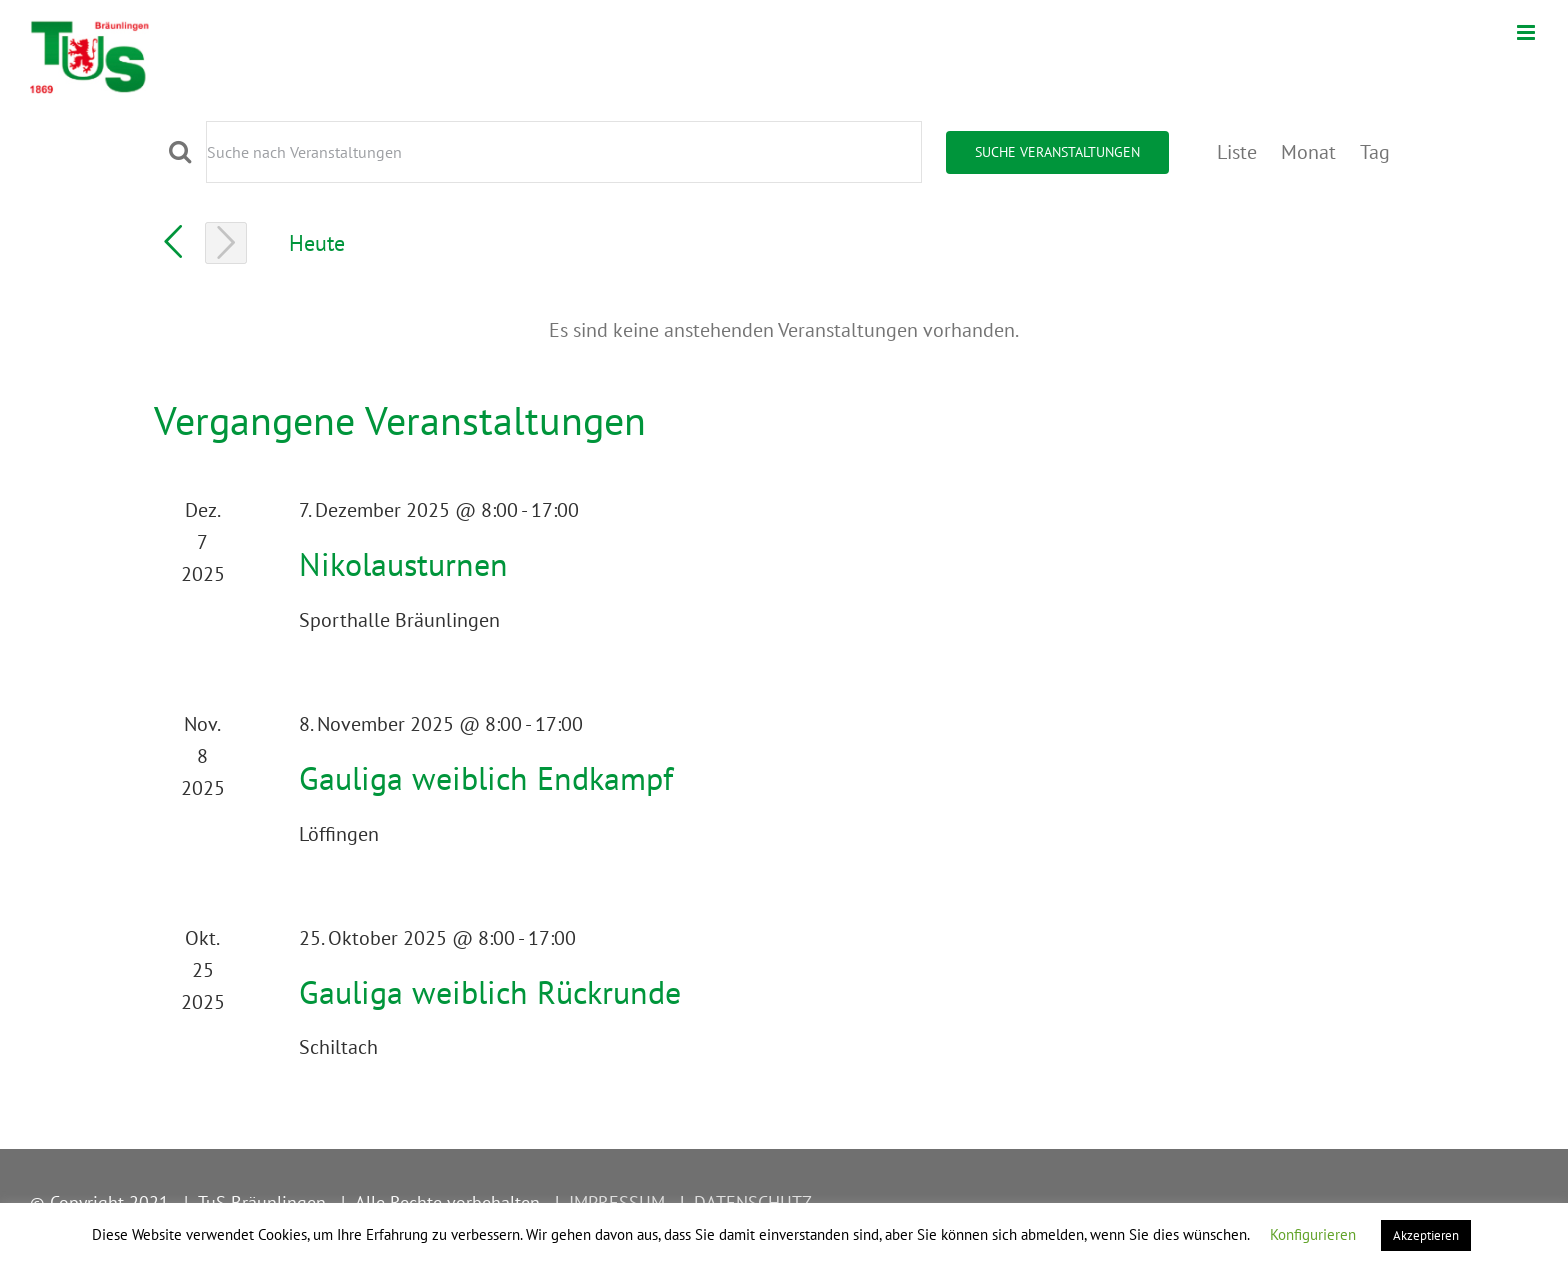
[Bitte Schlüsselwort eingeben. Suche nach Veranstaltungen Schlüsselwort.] (564, 152)
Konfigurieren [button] (1313, 1234)
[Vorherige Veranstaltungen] (173, 242)
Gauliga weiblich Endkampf (486, 778)
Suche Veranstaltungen (1057, 152)
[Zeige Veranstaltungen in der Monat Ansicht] (1308, 152)
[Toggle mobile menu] (1527, 32)
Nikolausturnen (403, 564)
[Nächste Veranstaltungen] (226, 243)
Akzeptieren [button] (1426, 1235)
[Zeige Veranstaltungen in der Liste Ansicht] (1237, 152)
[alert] (784, 330)
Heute (317, 242)
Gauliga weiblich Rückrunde (490, 992)
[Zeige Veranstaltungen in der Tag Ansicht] (1375, 152)
